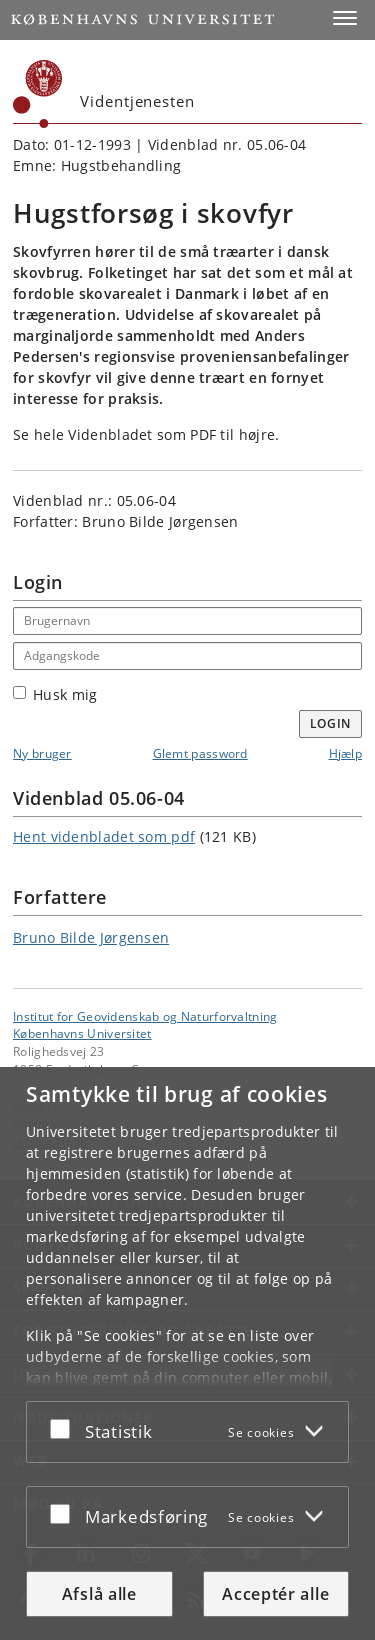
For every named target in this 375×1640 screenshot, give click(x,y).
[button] (345, 18)
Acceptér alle (275, 1594)
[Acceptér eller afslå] (65, 1428)
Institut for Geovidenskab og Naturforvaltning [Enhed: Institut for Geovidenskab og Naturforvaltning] (145, 1016)
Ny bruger (42, 753)
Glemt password (200, 753)
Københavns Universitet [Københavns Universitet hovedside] (82, 1033)
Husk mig (55, 694)
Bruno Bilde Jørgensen (91, 937)
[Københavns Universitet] (38, 94)
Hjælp (346, 753)
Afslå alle (99, 1594)
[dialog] (187, 1353)
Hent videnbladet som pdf (104, 836)
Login (331, 723)
